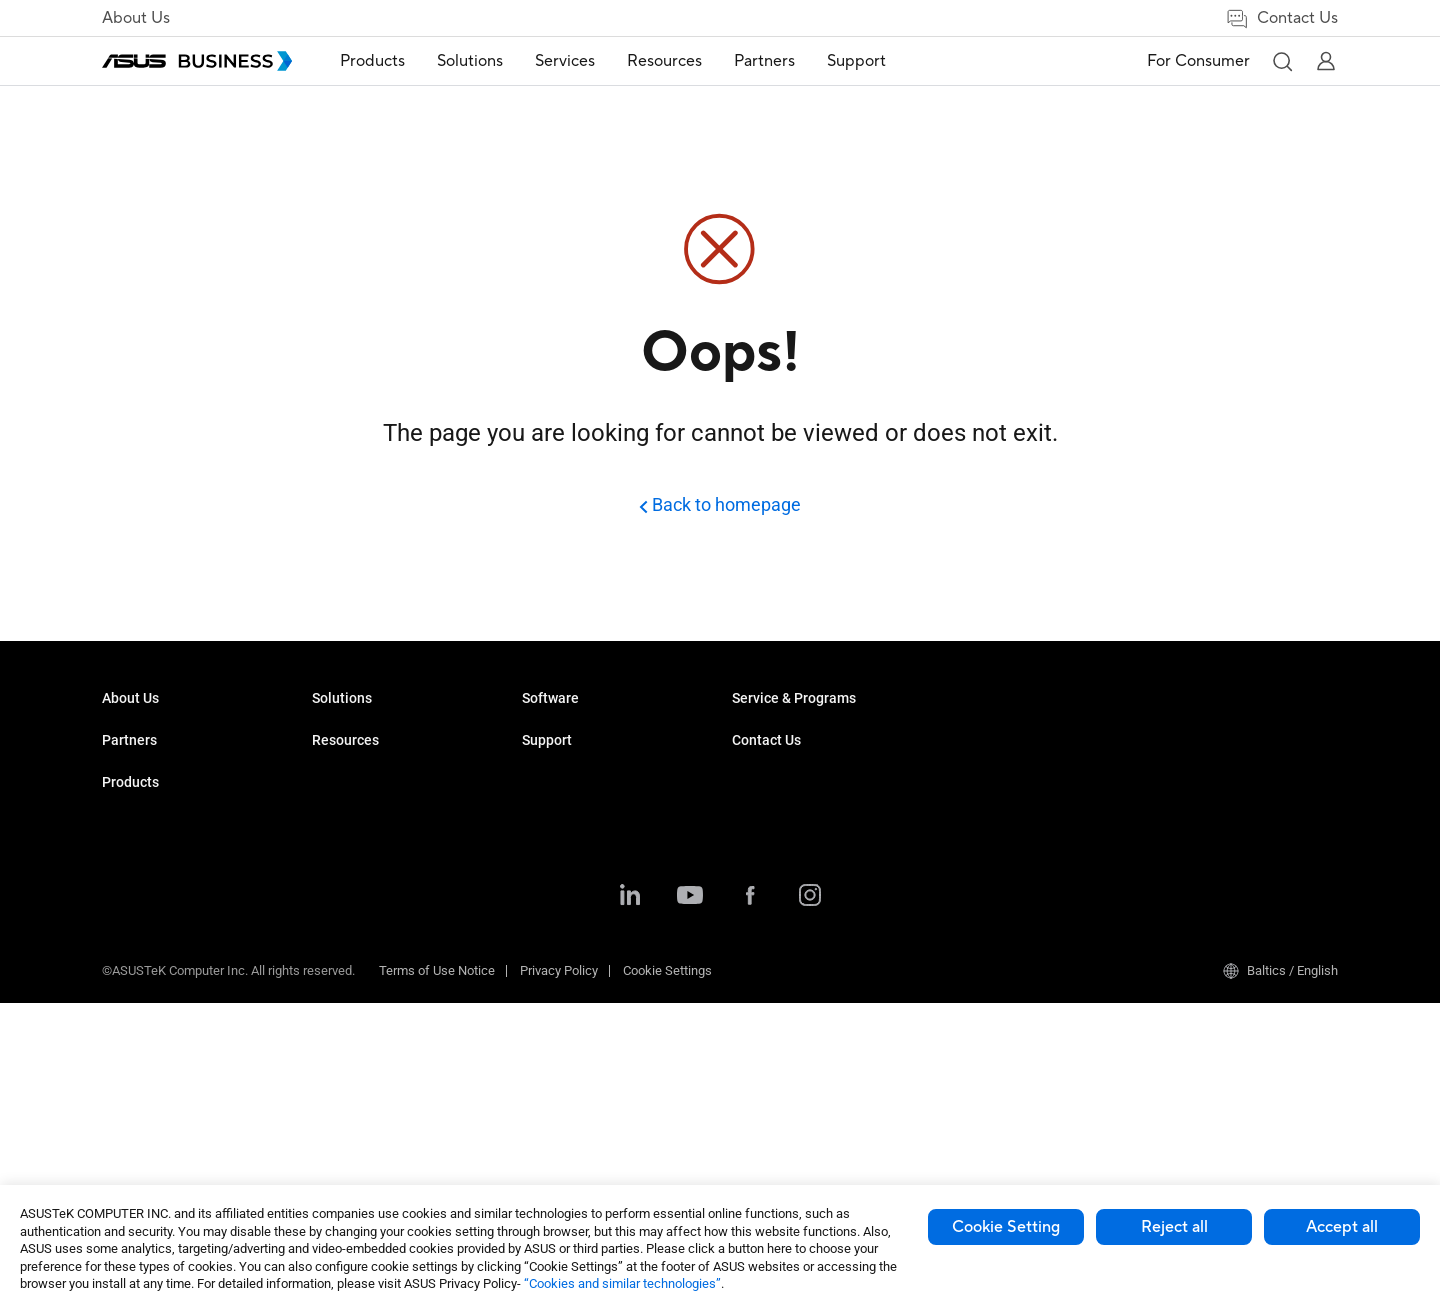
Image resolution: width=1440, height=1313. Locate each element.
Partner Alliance (146, 837)
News (748, 791)
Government (556, 1019)
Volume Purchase (1202, 731)
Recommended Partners (170, 867)
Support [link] (856, 61)
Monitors (337, 791)
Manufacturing (563, 881)
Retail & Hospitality (575, 821)
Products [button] (372, 61)
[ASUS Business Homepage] (197, 61)
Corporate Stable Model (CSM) (1027, 837)
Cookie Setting (1006, 1227)
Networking (344, 971)
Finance (544, 989)
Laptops (335, 731)
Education (550, 791)
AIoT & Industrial (359, 941)
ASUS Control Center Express (813, 957)
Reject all (1174, 1227)
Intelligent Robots (361, 1061)
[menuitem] (372, 61)
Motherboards (351, 881)
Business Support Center (1012, 731)
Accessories (347, 1091)
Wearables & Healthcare (380, 1031)
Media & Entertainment (586, 959)
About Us (136, 18)
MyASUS (756, 897)
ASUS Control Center (789, 927)
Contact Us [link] (1281, 18)
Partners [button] (764, 61)
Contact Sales (1191, 761)
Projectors (341, 821)
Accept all (1342, 1227)
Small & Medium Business (596, 731)
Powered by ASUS (992, 867)
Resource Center (779, 731)
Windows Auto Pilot (787, 987)
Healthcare (553, 851)
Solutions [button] (470, 61)
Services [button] (565, 61)
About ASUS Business (164, 731)
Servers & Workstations (378, 851)
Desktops (339, 761)
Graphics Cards (355, 911)
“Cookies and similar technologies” (622, 1283)
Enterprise (550, 761)
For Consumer (1198, 61)
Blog (744, 821)
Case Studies (769, 761)
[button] (1282, 61)
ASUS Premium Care (999, 807)
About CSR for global (160, 761)
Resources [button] (664, 61)
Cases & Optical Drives (376, 1001)
